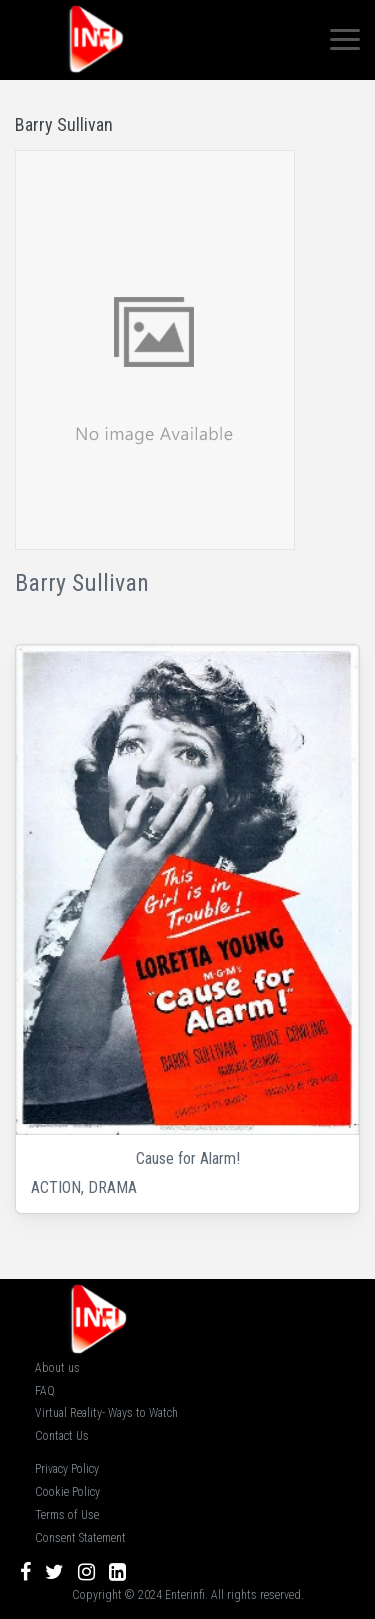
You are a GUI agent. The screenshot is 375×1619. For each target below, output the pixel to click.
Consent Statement (80, 1538)
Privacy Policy (67, 1469)
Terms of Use (67, 1515)
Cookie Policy (67, 1492)
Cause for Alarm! (188, 1158)
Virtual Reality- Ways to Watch (106, 1413)
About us (57, 1368)
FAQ (45, 1391)
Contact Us (62, 1436)
